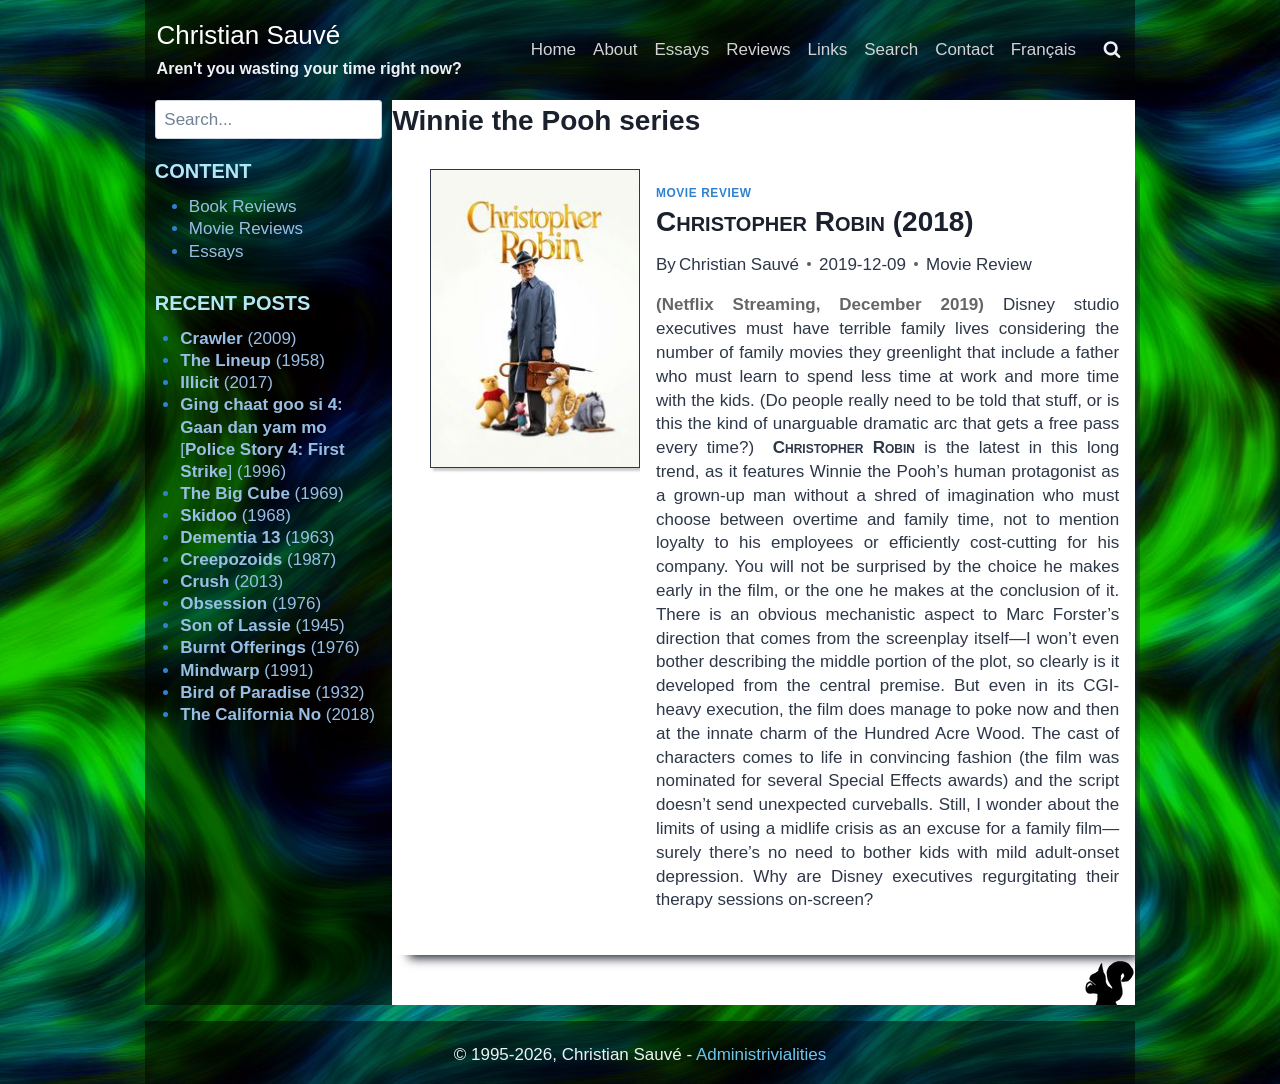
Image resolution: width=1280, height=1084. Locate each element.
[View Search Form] (1112, 50)
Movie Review (704, 193)
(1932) (272, 692)
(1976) (250, 603)
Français (1043, 49)
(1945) (262, 625)
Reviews (758, 49)
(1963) (257, 537)
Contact (964, 49)
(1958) (252, 360)
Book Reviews (243, 206)
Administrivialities (761, 1054)
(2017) (226, 382)
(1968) (235, 515)
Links (828, 49)
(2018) (815, 221)
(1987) (258, 559)
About (615, 49)
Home (553, 49)
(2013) (231, 581)
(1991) (246, 670)
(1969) (261, 493)
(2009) (238, 338)
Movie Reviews (246, 228)
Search (891, 49)
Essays (682, 49)
